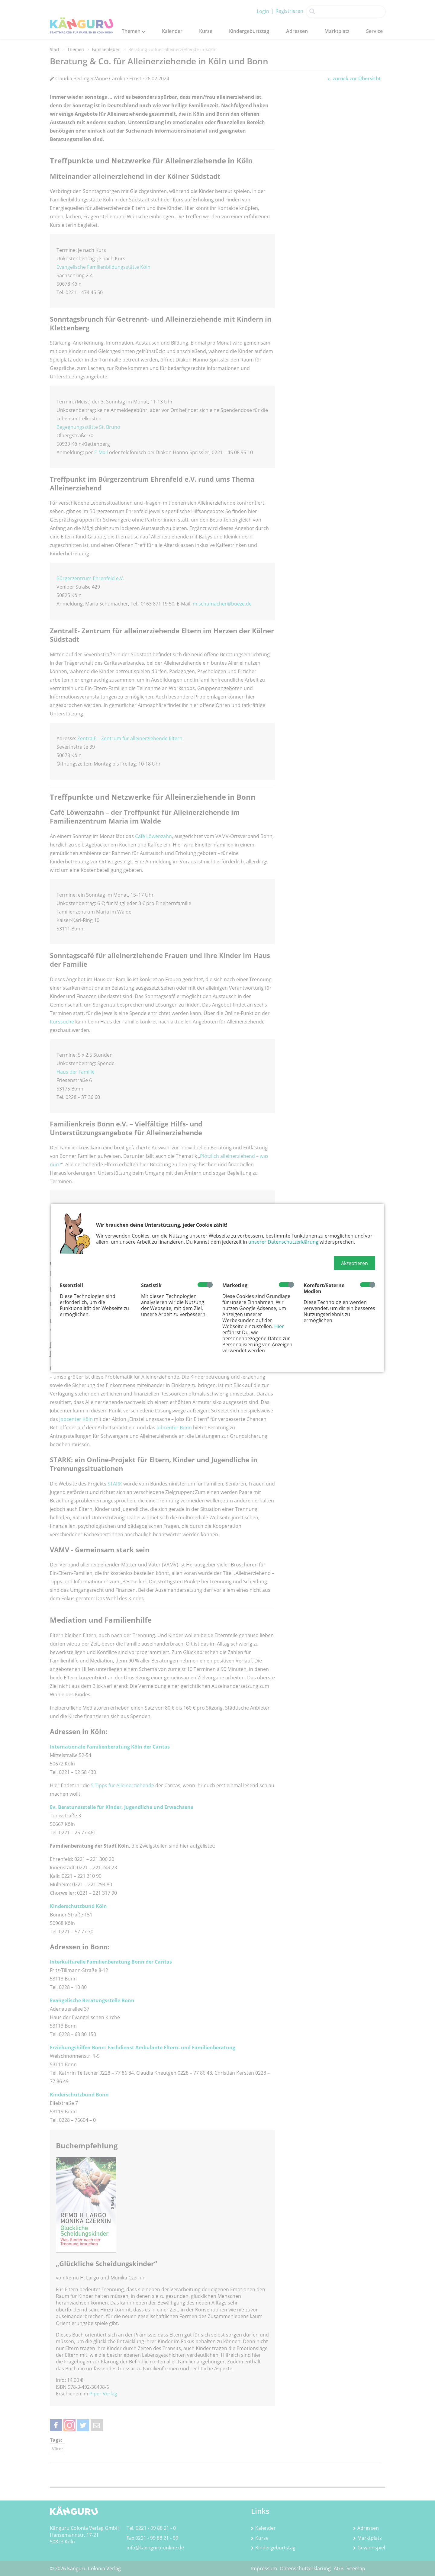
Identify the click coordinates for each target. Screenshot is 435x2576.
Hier (279, 1326)
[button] (354, 1263)
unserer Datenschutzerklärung (283, 1241)
